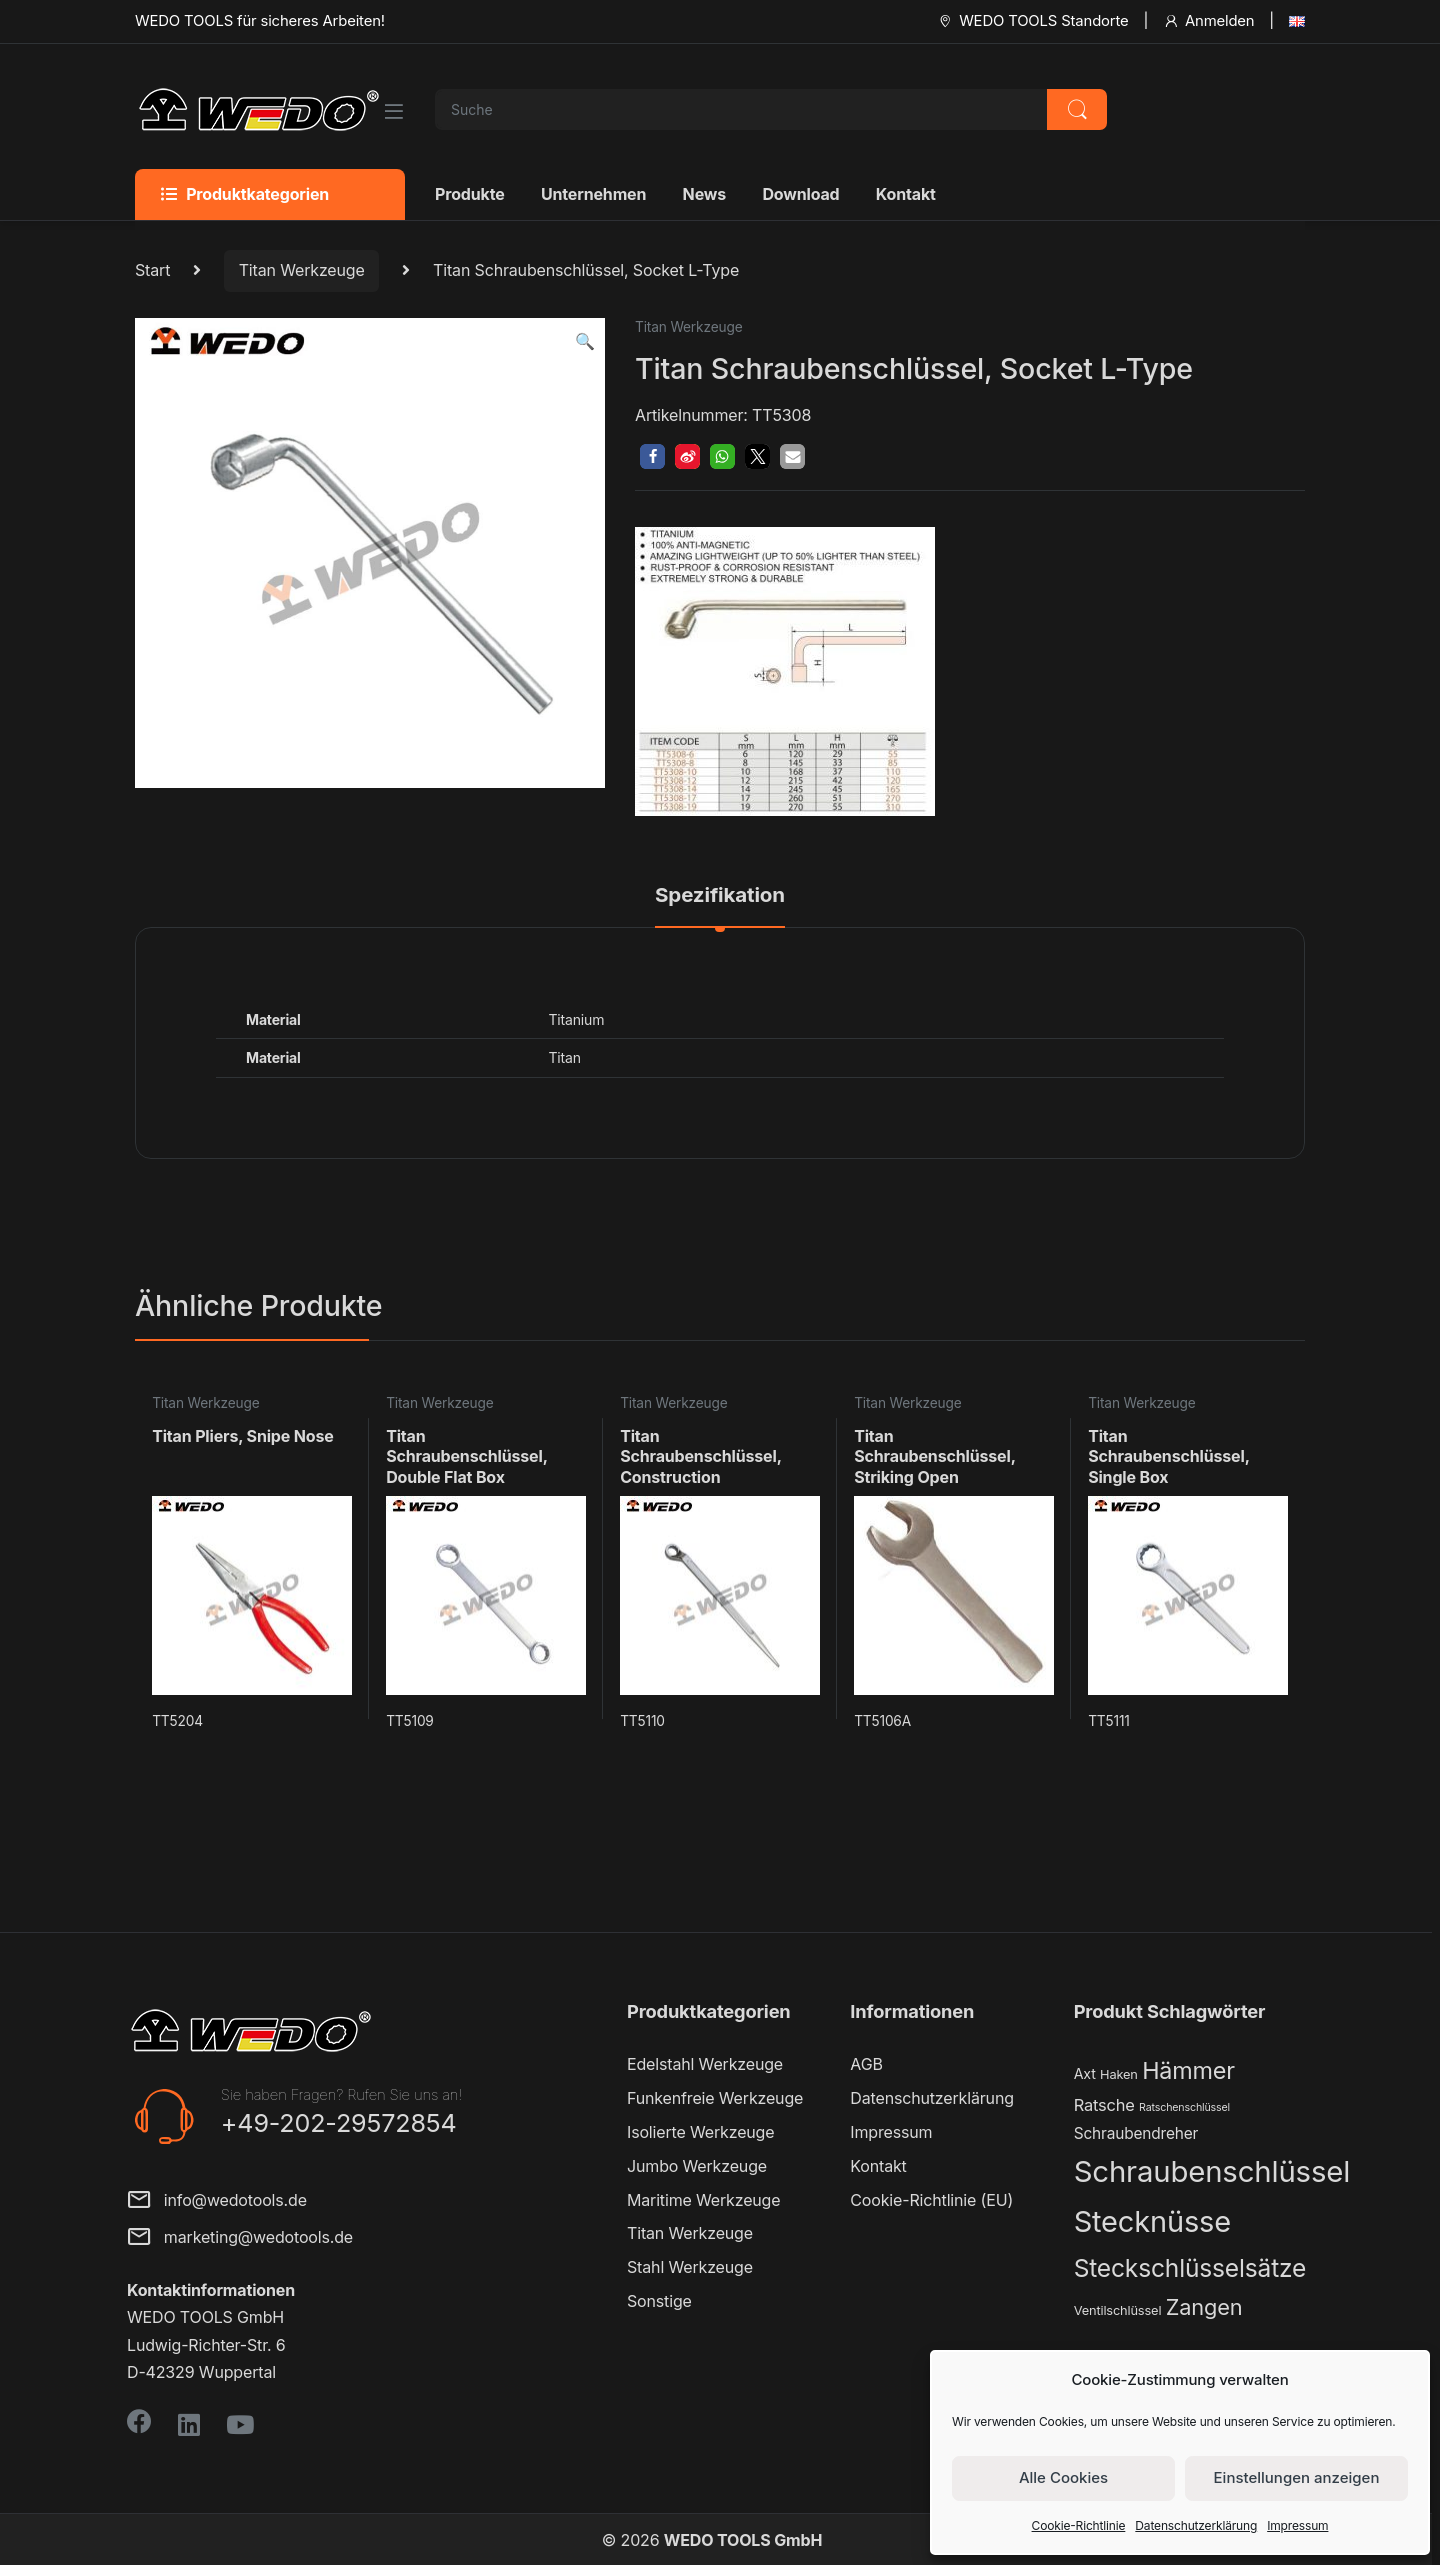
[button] (585, 341)
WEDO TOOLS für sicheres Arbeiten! (260, 21)
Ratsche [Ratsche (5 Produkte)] (1104, 2105)
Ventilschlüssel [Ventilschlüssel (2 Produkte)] (1118, 2310)
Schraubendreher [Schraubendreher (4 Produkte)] (1136, 2133)
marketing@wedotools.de (240, 2238)
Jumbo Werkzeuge (697, 2166)
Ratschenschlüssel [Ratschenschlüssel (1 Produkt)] (1184, 2107)
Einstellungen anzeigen (1297, 2477)
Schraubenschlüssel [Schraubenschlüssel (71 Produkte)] (1212, 2171)
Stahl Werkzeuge (690, 2267)
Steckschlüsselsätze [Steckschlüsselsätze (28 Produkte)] (1190, 2268)
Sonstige (659, 2301)
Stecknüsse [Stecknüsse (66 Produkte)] (1152, 2221)
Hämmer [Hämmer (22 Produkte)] (1188, 2070)
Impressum (1297, 2525)
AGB (866, 2064)
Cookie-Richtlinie (1079, 2525)
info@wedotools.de (217, 2201)
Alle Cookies (1063, 2477)
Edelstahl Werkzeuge (705, 2064)
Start (152, 270)
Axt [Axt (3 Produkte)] (1085, 2073)
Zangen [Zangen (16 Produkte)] (1204, 2307)
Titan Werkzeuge (302, 270)
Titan (564, 1057)
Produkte (470, 194)
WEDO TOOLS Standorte (1032, 21)
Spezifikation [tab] (720, 896)
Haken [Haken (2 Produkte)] (1119, 2074)
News (704, 194)
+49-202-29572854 (339, 2123)
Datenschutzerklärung (1196, 2525)
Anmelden (1208, 21)
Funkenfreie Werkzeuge (715, 2098)
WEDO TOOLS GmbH (743, 2540)
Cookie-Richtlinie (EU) (931, 2200)
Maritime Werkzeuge (703, 2200)
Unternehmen (593, 194)
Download (800, 194)
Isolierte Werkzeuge (700, 2132)
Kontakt (906, 194)
